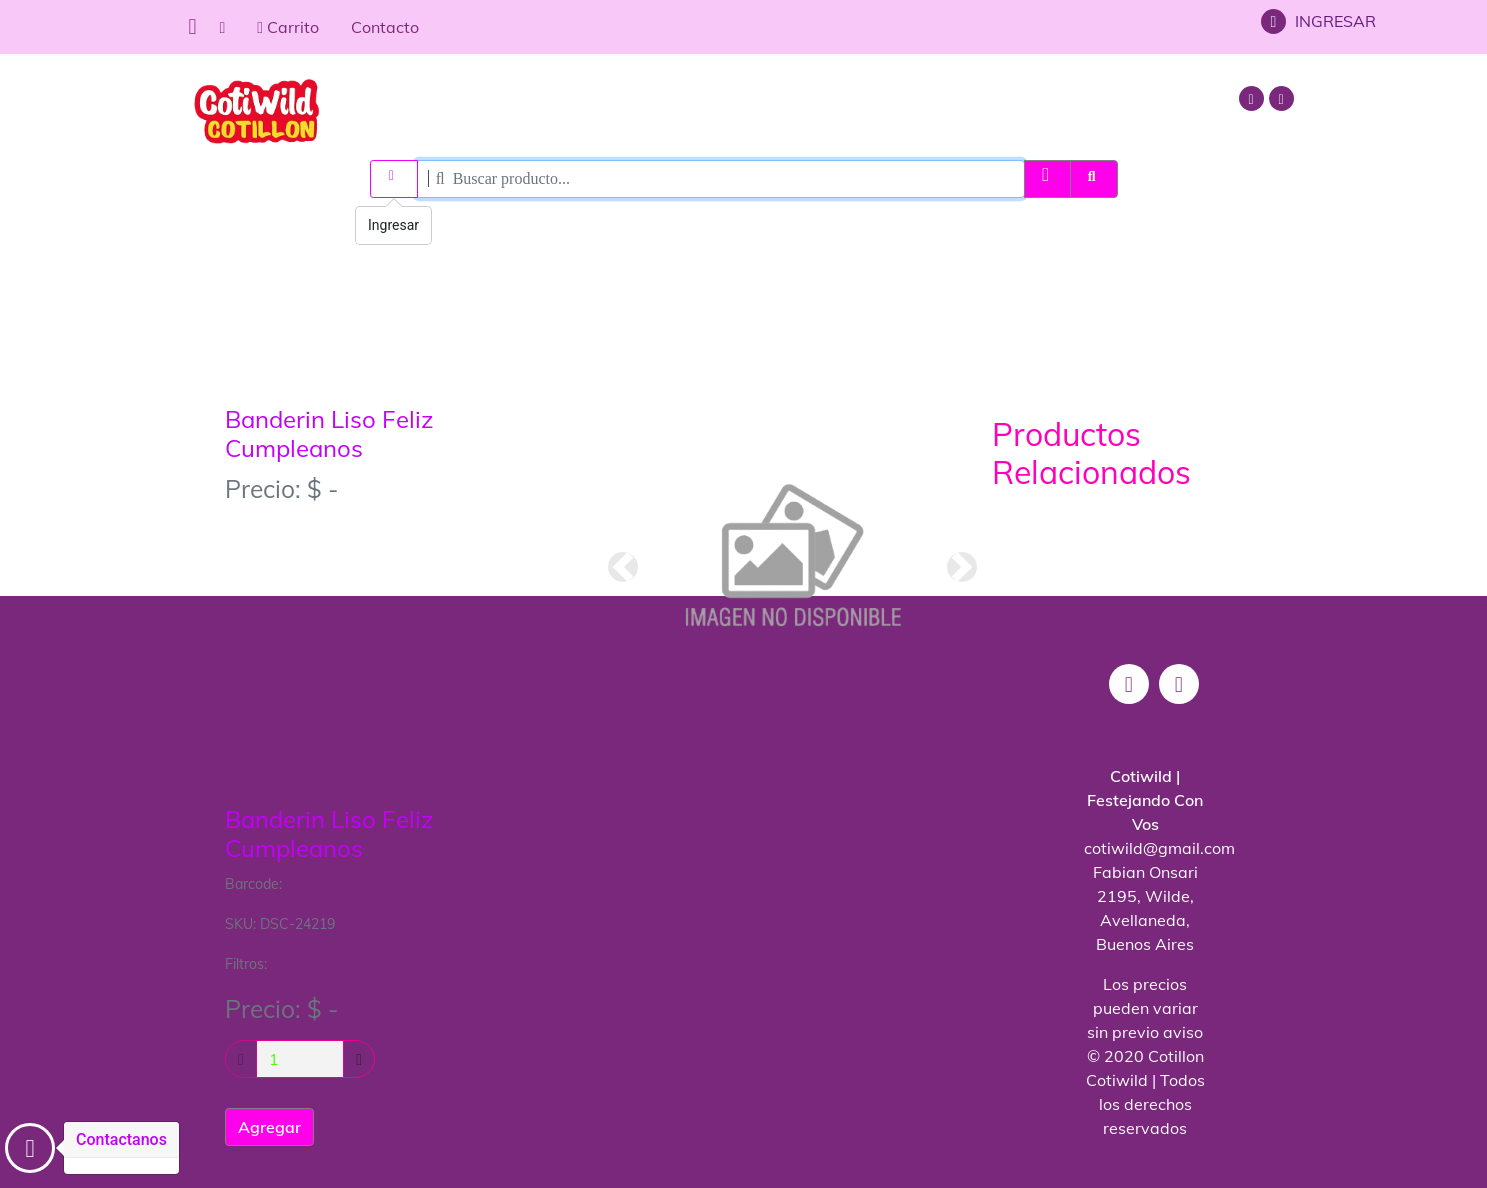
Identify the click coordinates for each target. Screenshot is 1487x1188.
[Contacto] (30, 1148)
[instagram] (1254, 98)
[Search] (720, 179)
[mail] (1284, 98)
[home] (223, 27)
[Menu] (192, 26)
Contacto (385, 27)
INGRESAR (1318, 21)
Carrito (288, 27)
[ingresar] (394, 179)
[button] (623, 567)
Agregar (269, 1127)
